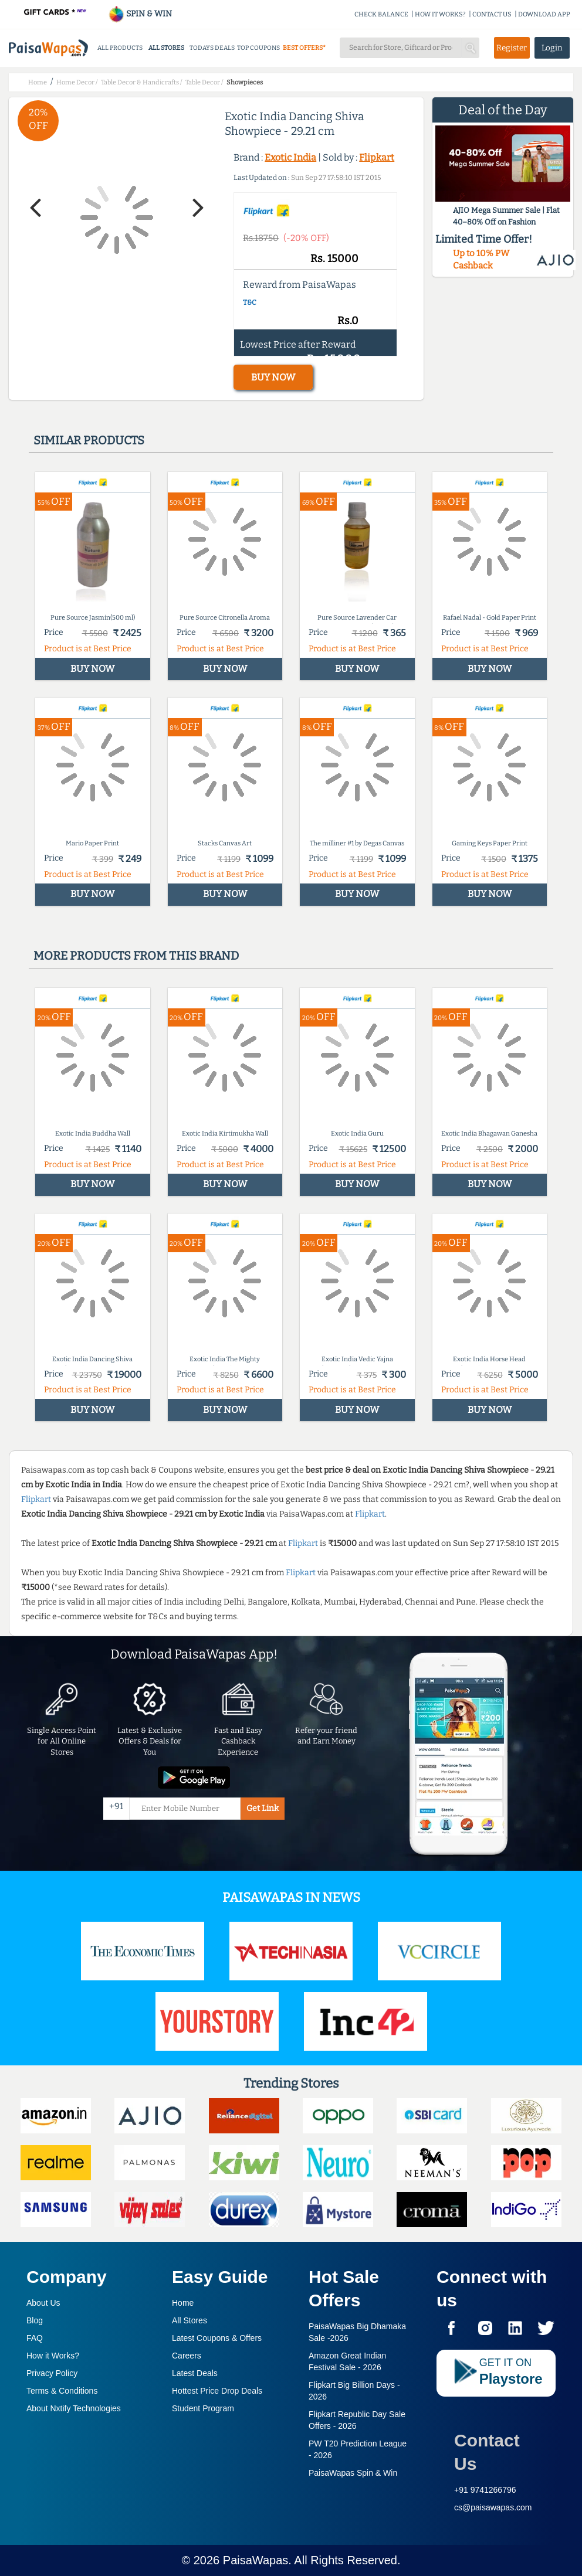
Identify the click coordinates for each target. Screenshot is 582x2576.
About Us (43, 2302)
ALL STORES (166, 48)
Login (552, 48)
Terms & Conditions (61, 2390)
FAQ (34, 2338)
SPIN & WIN (140, 14)
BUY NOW (273, 377)
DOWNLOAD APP (544, 14)
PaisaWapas (256, 2560)
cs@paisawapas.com (493, 2507)
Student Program (203, 2408)
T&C (249, 302)
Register (511, 48)
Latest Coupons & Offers (217, 2338)
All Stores (189, 2320)
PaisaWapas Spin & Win (353, 2473)
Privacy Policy (51, 2373)
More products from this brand (136, 956)
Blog (34, 2320)
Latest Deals (195, 2373)
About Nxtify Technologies (73, 2408)
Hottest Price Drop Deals (217, 2390)
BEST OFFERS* (304, 48)
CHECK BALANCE (381, 14)
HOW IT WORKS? (440, 14)
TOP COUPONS (258, 48)
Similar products (88, 440)
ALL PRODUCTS (120, 48)
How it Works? (52, 2355)
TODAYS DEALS (212, 48)
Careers (186, 2355)
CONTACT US (492, 14)
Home (183, 2302)
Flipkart (376, 157)
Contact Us (487, 2452)
